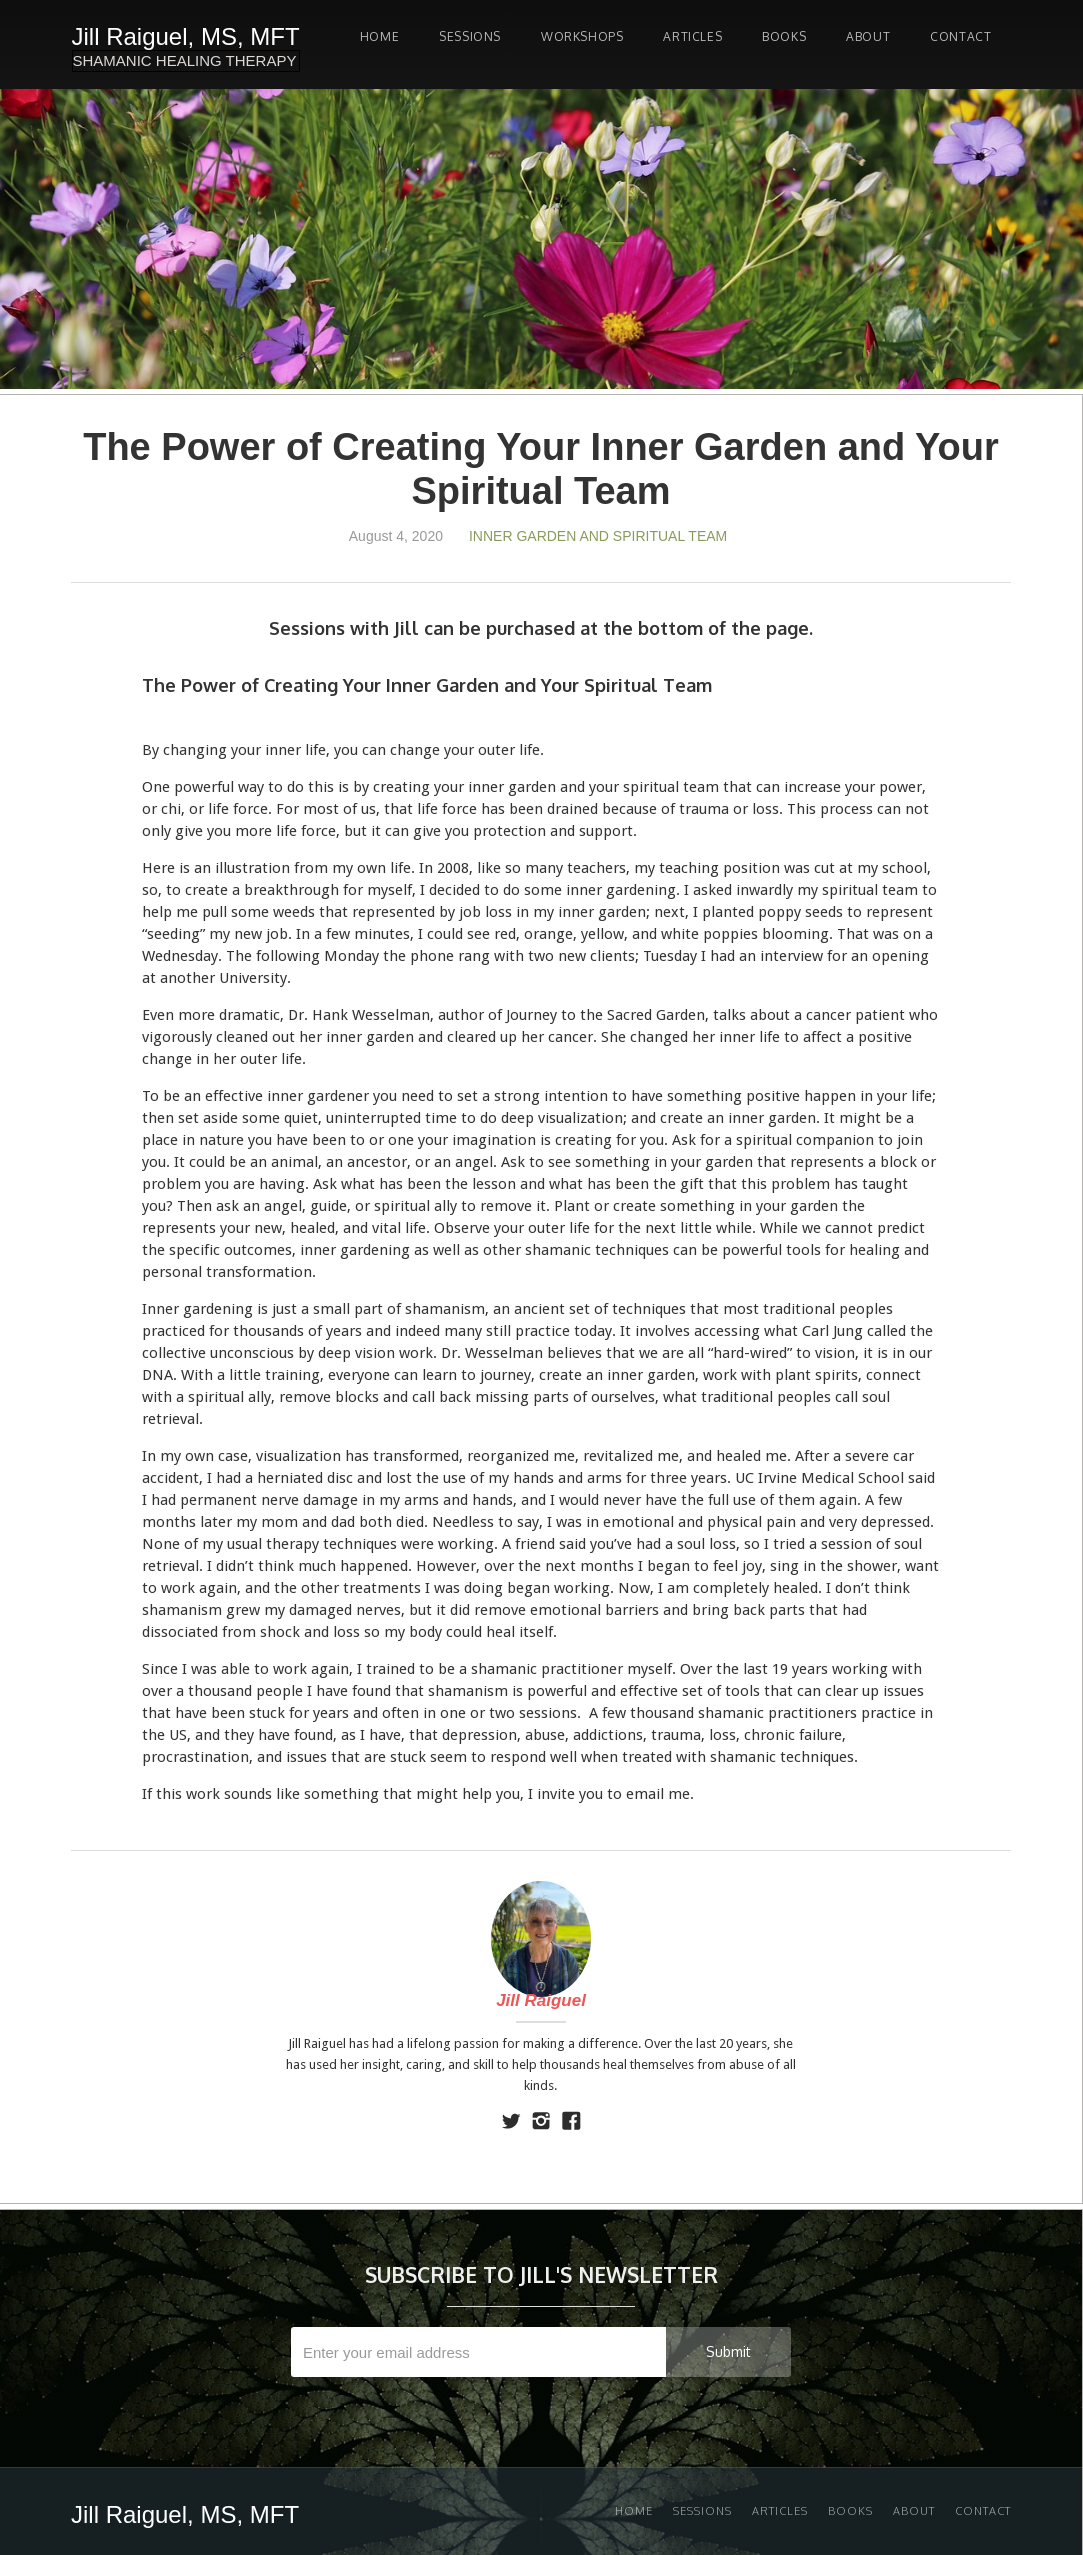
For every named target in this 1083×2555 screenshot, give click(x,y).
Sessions (702, 2511)
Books (784, 36)
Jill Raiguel (541, 2000)
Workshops (582, 36)
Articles (692, 36)
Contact (960, 36)
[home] (186, 44)
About (868, 36)
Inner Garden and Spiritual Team (598, 536)
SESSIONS (470, 36)
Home (379, 36)
